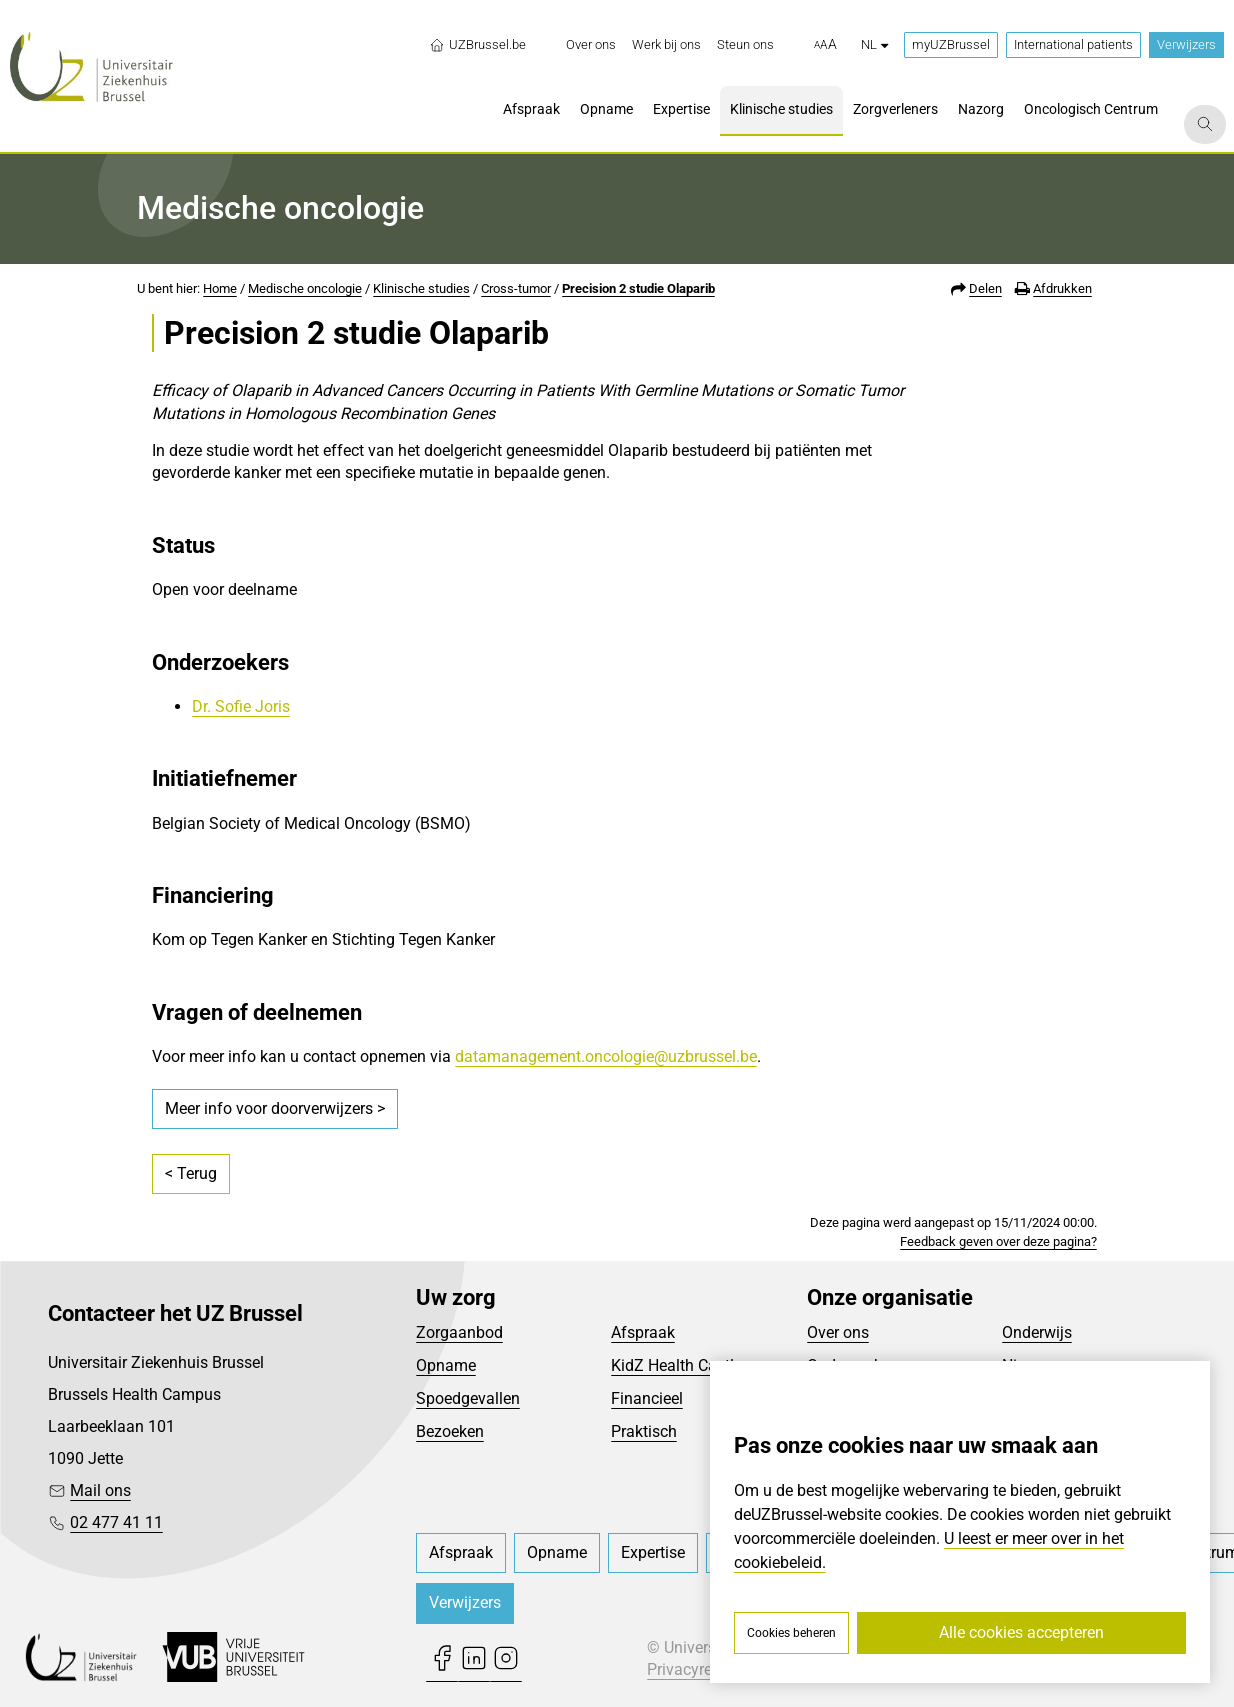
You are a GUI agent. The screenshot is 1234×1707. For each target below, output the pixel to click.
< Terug (191, 1173)
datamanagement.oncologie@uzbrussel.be (606, 1056)
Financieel (647, 1398)
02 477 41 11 (116, 1522)
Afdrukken (1062, 288)
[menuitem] (591, 45)
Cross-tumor (516, 288)
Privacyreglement (708, 1669)
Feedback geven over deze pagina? (998, 1241)
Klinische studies (421, 288)
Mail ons (100, 1490)
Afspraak (643, 1332)
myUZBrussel (951, 44)
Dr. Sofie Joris (241, 706)
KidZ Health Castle (676, 1365)
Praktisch (644, 1431)
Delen (985, 288)
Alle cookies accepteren (1021, 1632)
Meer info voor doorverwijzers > (275, 1108)
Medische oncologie (305, 288)
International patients (1073, 44)
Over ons (838, 1332)
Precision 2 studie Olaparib (638, 288)
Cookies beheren (791, 1633)
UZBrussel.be (477, 45)
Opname (446, 1365)
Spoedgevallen (468, 1398)
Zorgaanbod (459, 1332)
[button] (825, 45)
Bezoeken (450, 1431)
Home (220, 288)
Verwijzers (1186, 44)
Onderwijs (1037, 1332)
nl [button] (874, 44)
